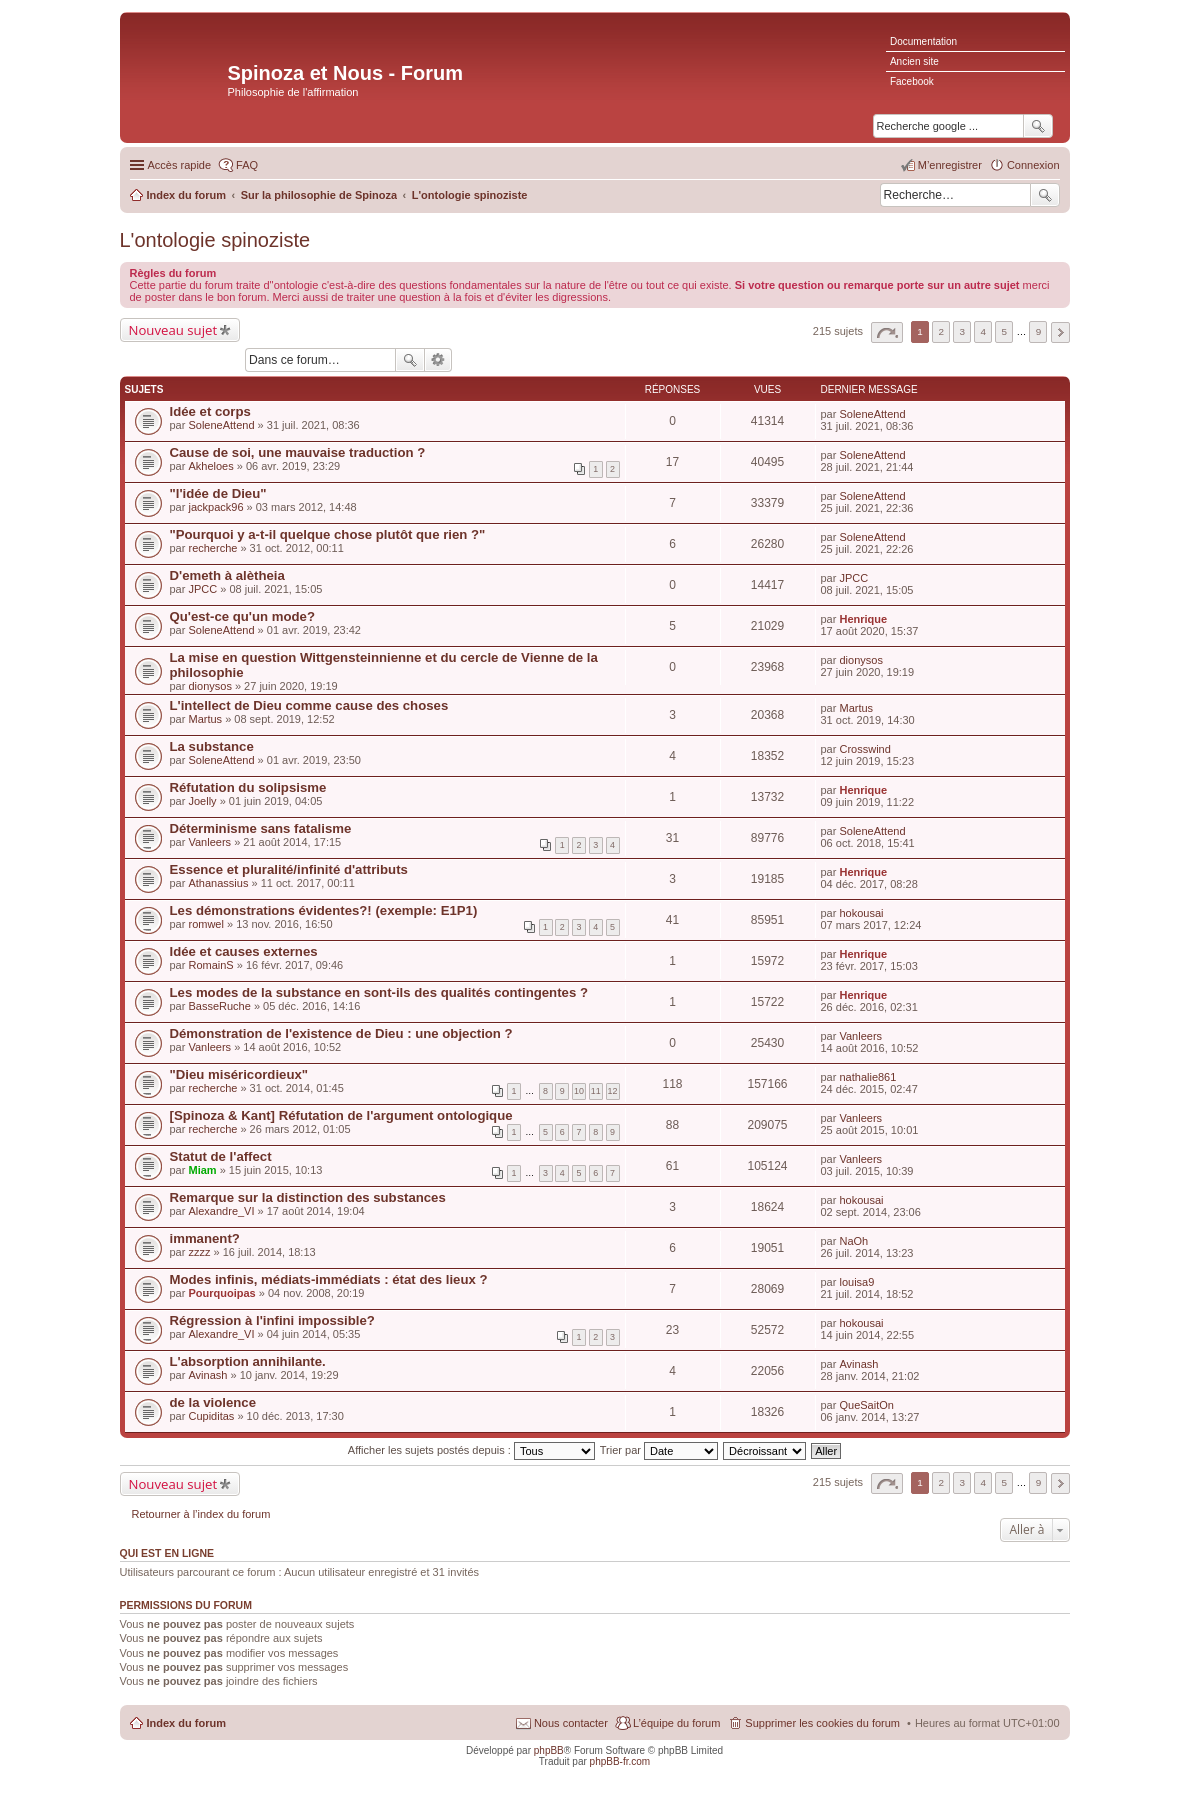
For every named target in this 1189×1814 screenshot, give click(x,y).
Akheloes (210, 466)
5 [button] (1005, 331)
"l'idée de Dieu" (218, 493)
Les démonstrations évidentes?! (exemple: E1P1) (324, 910)
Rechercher (1045, 195)
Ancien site (914, 61)
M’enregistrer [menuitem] (950, 165)
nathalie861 (867, 1077)
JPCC (202, 589)
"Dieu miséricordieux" (239, 1074)
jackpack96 (215, 507)
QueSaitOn (866, 1405)
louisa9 (856, 1282)
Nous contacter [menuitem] (571, 1723)
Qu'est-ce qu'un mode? (242, 616)
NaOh (853, 1241)
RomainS (210, 965)
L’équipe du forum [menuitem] (676, 1723)
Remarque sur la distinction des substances (308, 1197)
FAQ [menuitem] (247, 165)
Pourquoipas (221, 1293)
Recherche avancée (438, 360)
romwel (205, 924)
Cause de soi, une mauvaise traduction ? (298, 452)
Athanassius (218, 883)
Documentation (923, 41)
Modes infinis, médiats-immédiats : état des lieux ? (329, 1279)
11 (596, 1091)
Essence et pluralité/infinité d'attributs (289, 869)
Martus (205, 719)
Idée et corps (210, 411)
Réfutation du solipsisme (248, 787)
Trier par (659, 1450)
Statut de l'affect (221, 1156)
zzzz (199, 1252)
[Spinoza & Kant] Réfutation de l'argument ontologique (341, 1115)
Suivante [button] (1060, 332)
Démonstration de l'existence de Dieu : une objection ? (341, 1033)
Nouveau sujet (173, 330)
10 (579, 1091)
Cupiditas (211, 1416)
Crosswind (864, 749)
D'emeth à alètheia (227, 575)
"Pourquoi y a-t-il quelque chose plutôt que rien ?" (328, 534)
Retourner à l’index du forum (201, 1514)
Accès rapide (180, 165)
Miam (202, 1170)
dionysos (209, 686)
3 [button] (962, 331)
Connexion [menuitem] (1033, 165)
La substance (212, 746)
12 (613, 1091)
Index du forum (186, 1723)
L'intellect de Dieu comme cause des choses (309, 705)
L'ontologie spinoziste (215, 240)
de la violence (213, 1402)
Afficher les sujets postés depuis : (471, 1450)
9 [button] (1039, 331)
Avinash (207, 1375)
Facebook (912, 81)
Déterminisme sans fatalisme (261, 828)
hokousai (861, 913)
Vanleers (209, 842)
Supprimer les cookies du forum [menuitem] (822, 1723)
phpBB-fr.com (620, 1761)
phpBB (549, 1750)
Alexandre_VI (221, 1211)
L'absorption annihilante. (248, 1361)
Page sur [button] (887, 332)
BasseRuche (219, 1006)
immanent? (205, 1238)
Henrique (863, 619)
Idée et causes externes (244, 951)
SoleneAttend (221, 425)
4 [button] (984, 331)
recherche (212, 548)
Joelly (202, 801)
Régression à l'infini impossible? (272, 1320)
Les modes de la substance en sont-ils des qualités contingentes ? (379, 992)
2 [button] (941, 331)
